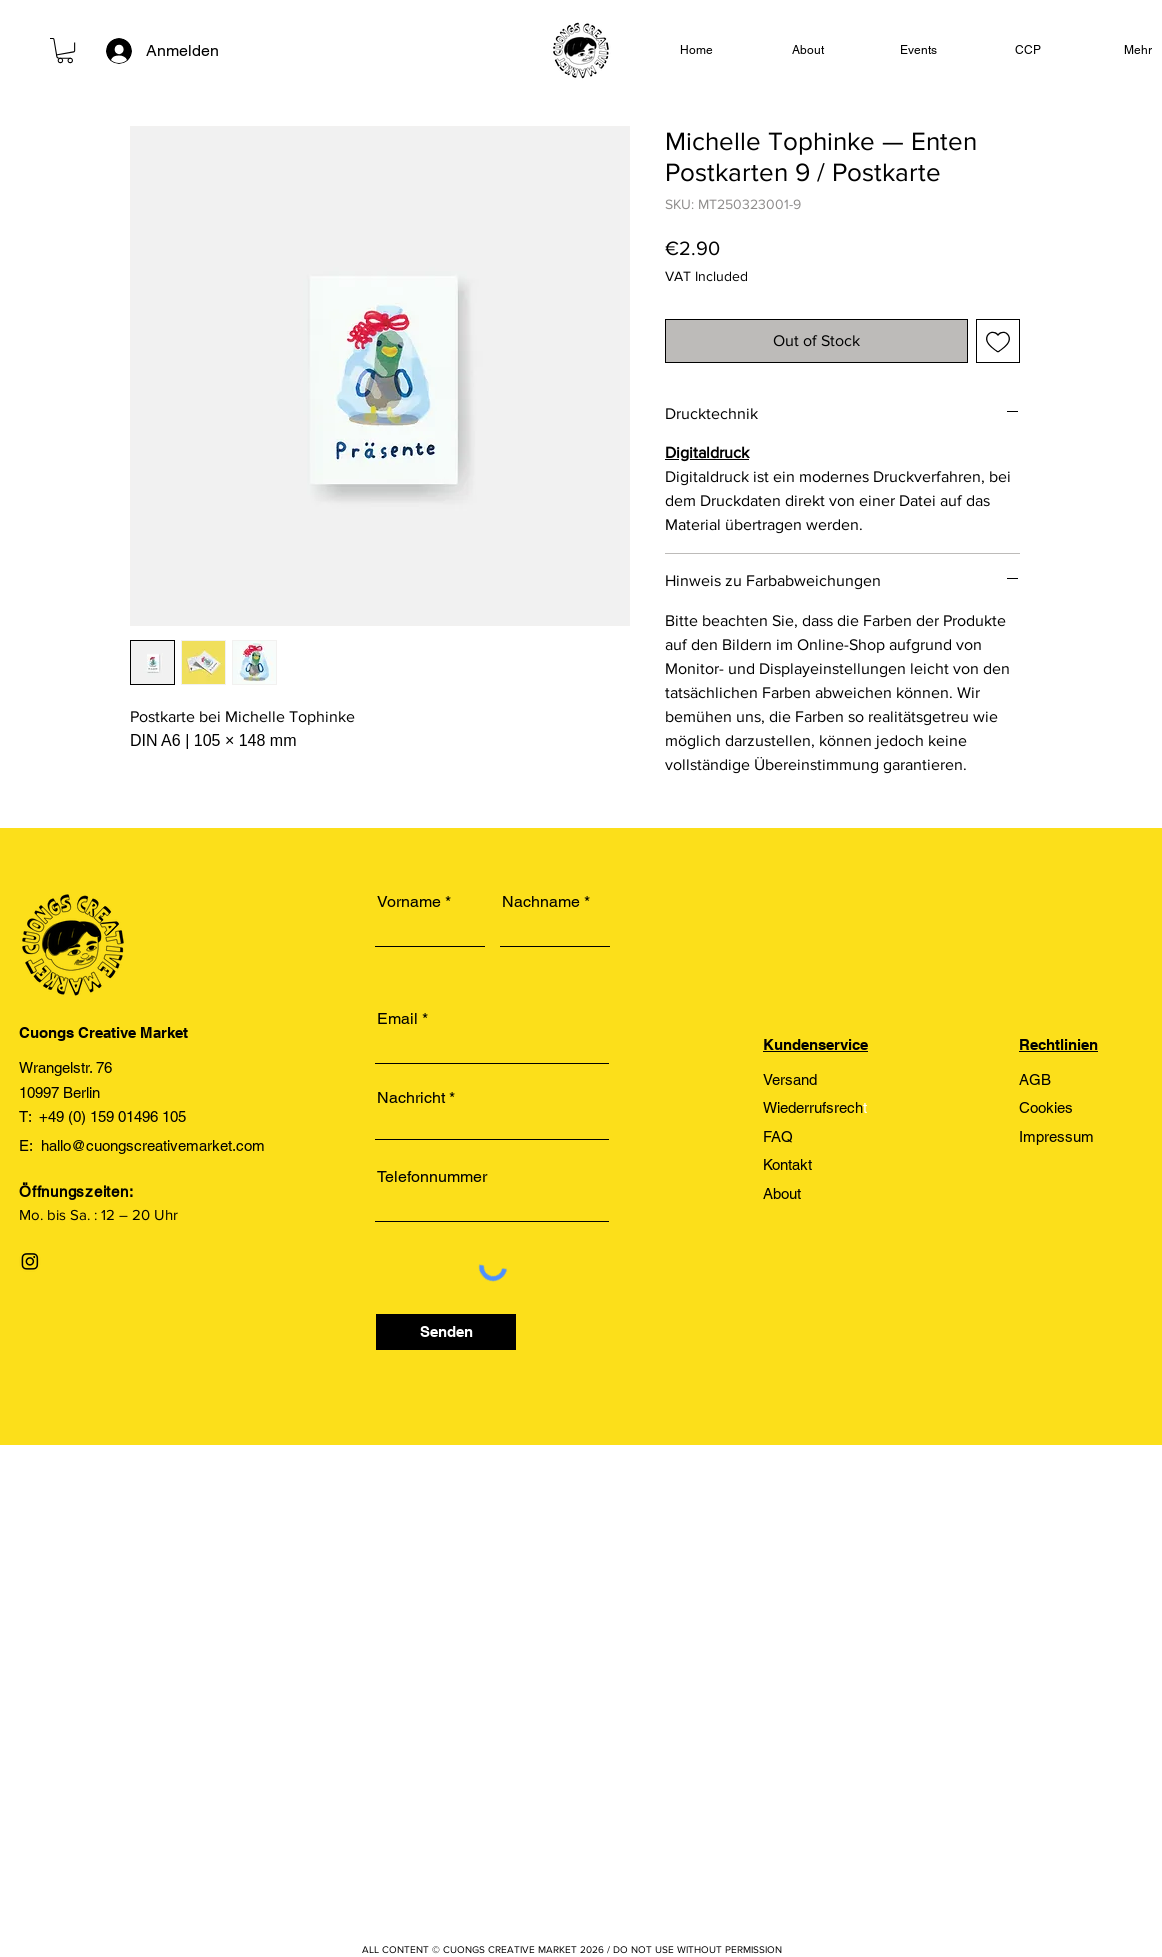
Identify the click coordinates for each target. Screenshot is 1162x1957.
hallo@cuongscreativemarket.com (153, 1145)
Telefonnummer (432, 1177)
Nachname (541, 902)
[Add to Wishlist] (998, 341)
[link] (65, 50)
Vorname (409, 902)
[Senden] (446, 1332)
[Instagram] (30, 1261)
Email (397, 1019)
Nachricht (411, 1098)
